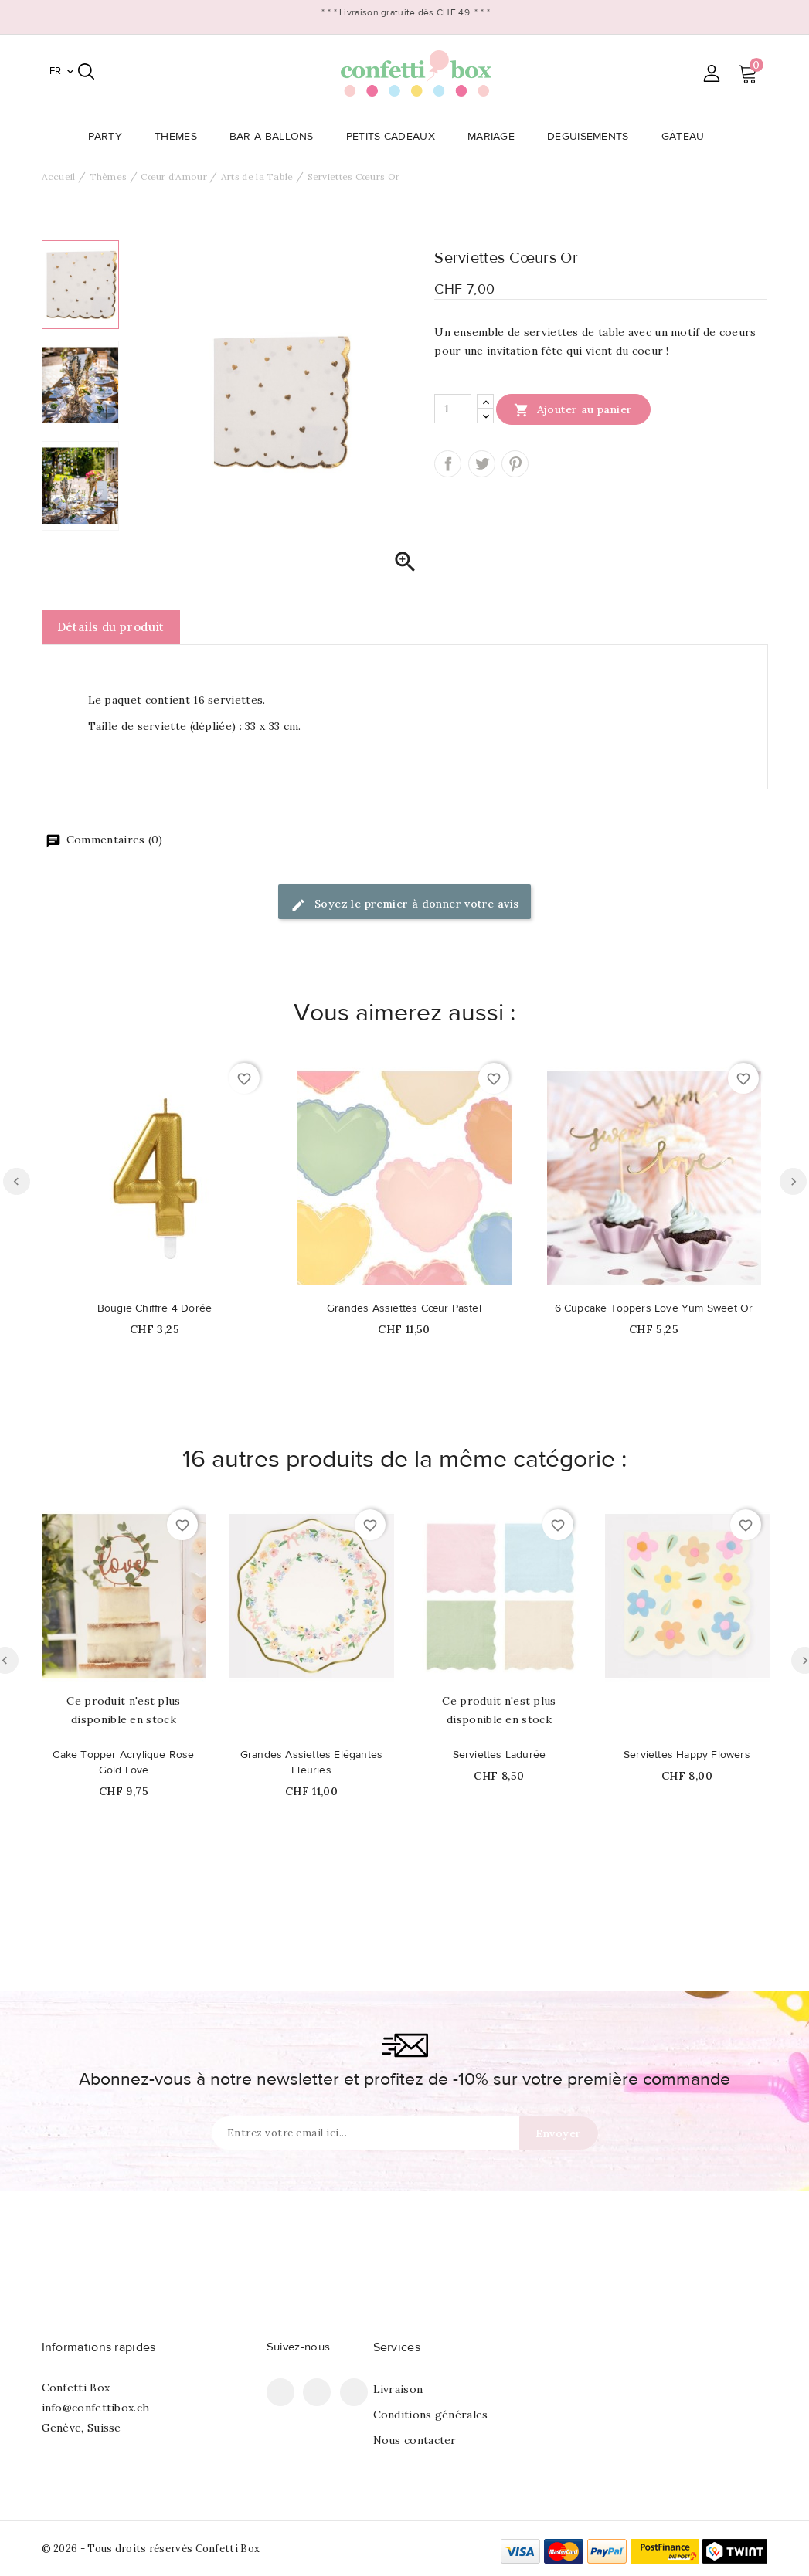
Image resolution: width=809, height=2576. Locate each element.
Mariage (495, 136)
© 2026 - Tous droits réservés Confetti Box (151, 2548)
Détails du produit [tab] (111, 626)
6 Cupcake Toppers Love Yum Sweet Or (654, 1308)
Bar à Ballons (276, 136)
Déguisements (592, 136)
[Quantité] (452, 408)
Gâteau (687, 136)
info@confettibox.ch (96, 2408)
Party (110, 136)
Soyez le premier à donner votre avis (405, 905)
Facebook (280, 2392)
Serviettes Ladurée (499, 1755)
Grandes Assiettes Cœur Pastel (404, 1308)
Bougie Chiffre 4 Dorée (154, 1308)
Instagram (354, 2392)
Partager (448, 464)
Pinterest (515, 464)
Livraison (398, 2389)
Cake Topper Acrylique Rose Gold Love (123, 1762)
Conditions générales (430, 2415)
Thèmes (180, 136)
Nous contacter (415, 2440)
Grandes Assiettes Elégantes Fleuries (311, 1762)
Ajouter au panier (573, 409)
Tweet (482, 464)
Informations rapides (99, 2347)
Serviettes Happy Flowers (687, 1755)
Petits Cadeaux (395, 136)
